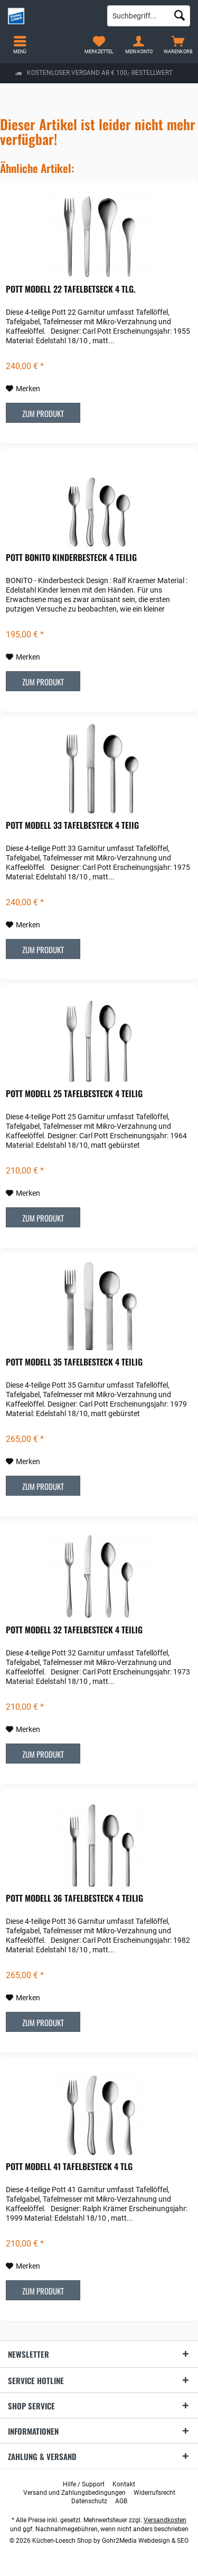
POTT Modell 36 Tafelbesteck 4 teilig (74, 1898)
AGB (121, 2501)
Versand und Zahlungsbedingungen (74, 2492)
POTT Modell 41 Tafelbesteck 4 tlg (69, 2167)
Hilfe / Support (84, 2484)
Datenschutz (89, 2501)
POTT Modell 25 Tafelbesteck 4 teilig (74, 1094)
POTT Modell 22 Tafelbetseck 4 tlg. (71, 289)
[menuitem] (178, 44)
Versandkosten (165, 2520)
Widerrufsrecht (154, 2492)
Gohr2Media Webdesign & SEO (145, 2540)
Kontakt (123, 2484)
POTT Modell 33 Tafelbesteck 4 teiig (72, 825)
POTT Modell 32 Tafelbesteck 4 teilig (74, 1630)
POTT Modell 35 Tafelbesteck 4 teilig (74, 1362)
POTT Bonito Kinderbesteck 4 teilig (71, 558)
